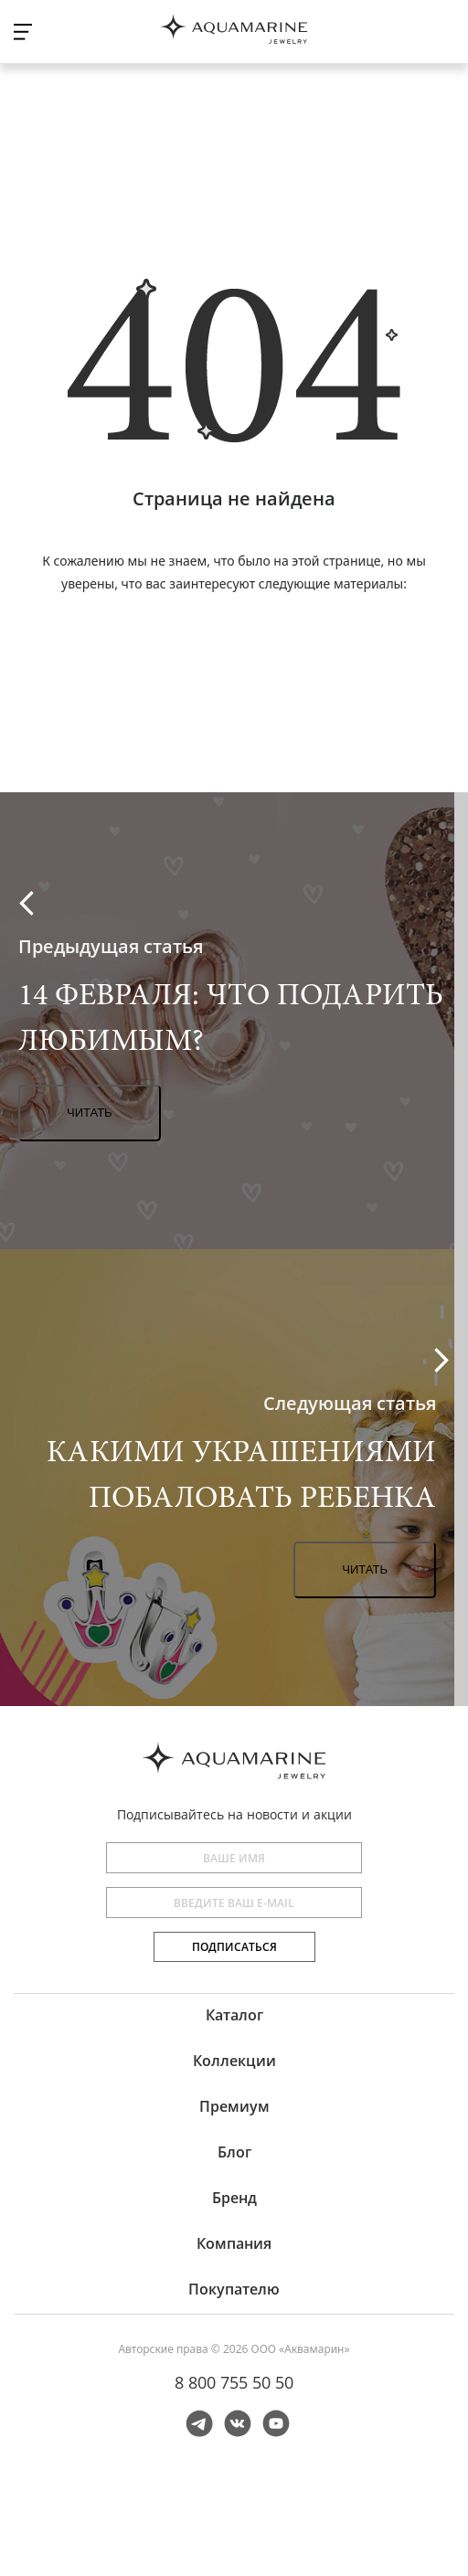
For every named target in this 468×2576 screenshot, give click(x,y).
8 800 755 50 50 (234, 2382)
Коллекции (234, 2061)
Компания (234, 2243)
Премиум (234, 2106)
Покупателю (234, 2289)
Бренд (234, 2198)
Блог (234, 2152)
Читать (89, 1112)
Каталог (234, 2015)
